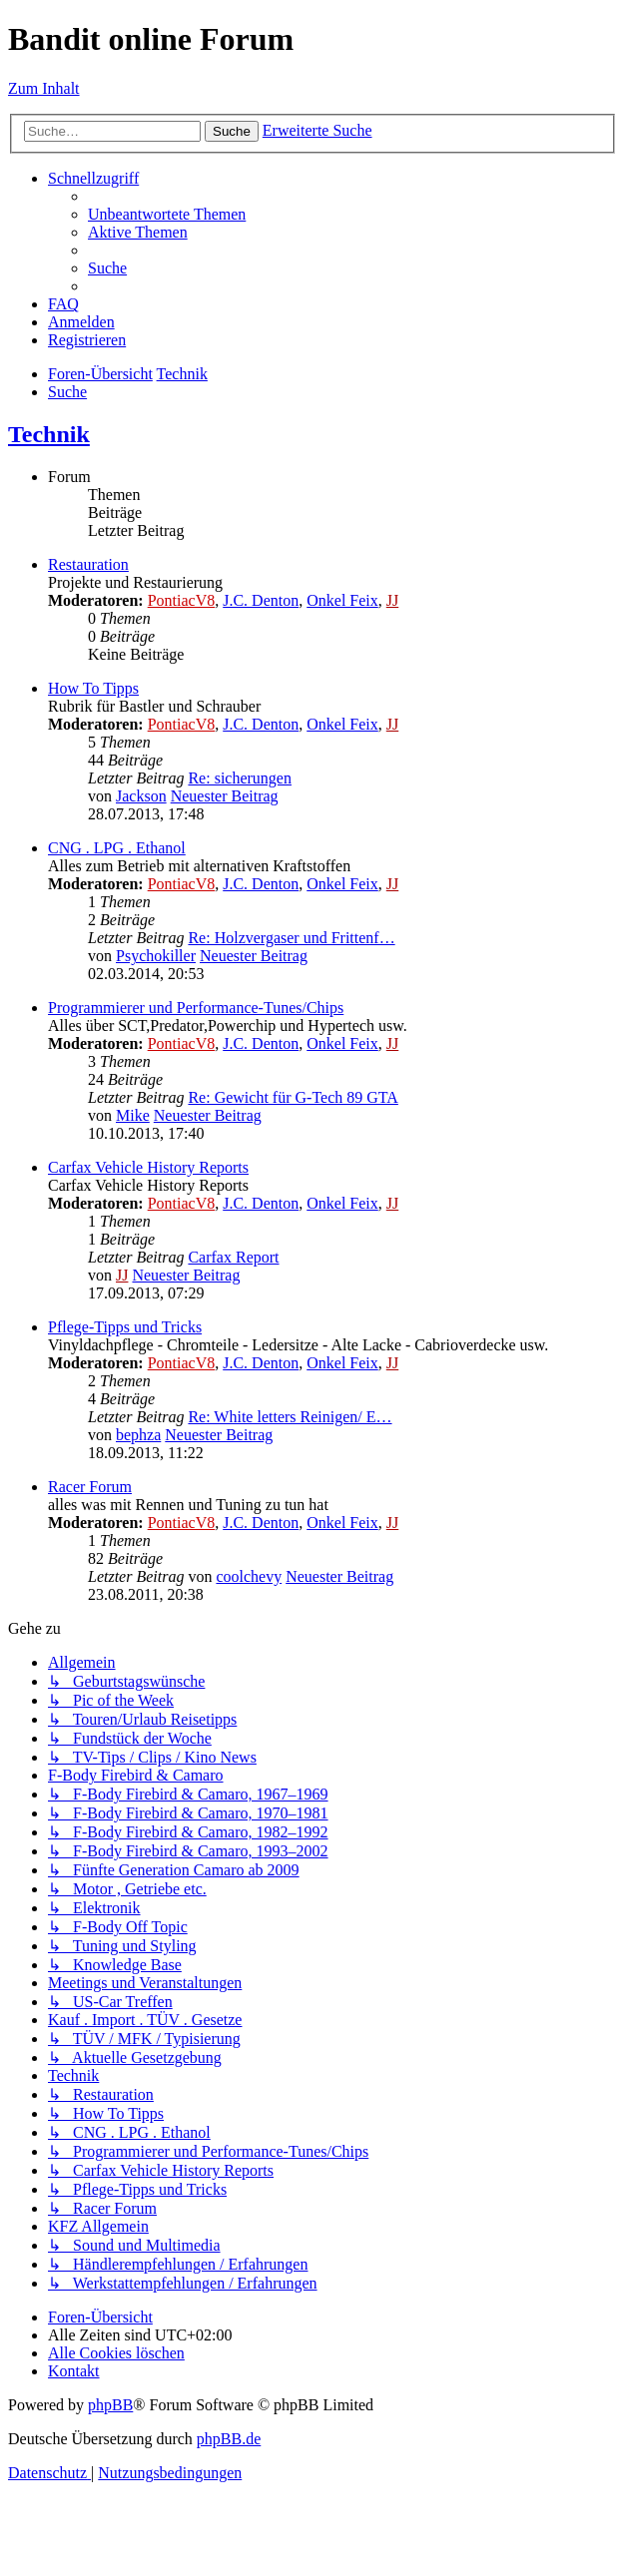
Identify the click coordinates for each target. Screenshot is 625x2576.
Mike (133, 1115)
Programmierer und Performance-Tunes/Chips (195, 1007)
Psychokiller (156, 955)
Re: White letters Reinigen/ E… (289, 1416)
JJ (392, 600)
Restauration (88, 564)
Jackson (141, 795)
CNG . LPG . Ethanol (117, 847)
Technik (49, 434)
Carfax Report (233, 1257)
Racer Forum (90, 1486)
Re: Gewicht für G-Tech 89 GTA (292, 1097)
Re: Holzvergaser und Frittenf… (291, 937)
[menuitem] (167, 214)
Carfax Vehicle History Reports (148, 1167)
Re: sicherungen (240, 778)
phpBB (110, 2404)
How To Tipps (93, 688)
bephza (138, 1434)
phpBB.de (229, 2438)
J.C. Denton (261, 600)
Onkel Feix (342, 600)
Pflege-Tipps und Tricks (125, 1326)
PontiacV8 (182, 600)
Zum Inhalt (44, 88)
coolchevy (249, 1576)
